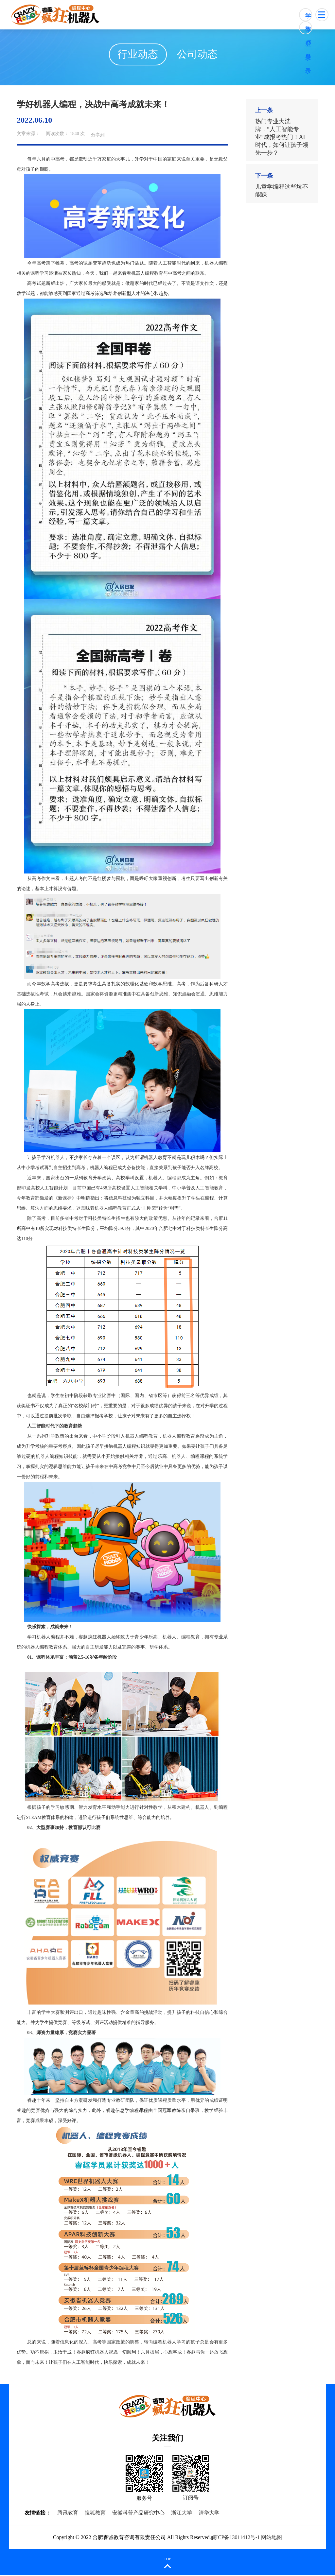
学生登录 (308, 16)
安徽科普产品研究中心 (138, 2514)
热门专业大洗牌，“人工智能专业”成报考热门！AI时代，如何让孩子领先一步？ (281, 139)
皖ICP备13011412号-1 (235, 2538)
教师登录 (308, 30)
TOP (167, 2560)
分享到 (98, 136)
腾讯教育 (67, 2514)
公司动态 (198, 55)
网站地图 (271, 2538)
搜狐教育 (95, 2514)
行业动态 (136, 55)
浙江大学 (181, 2514)
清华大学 (209, 2514)
